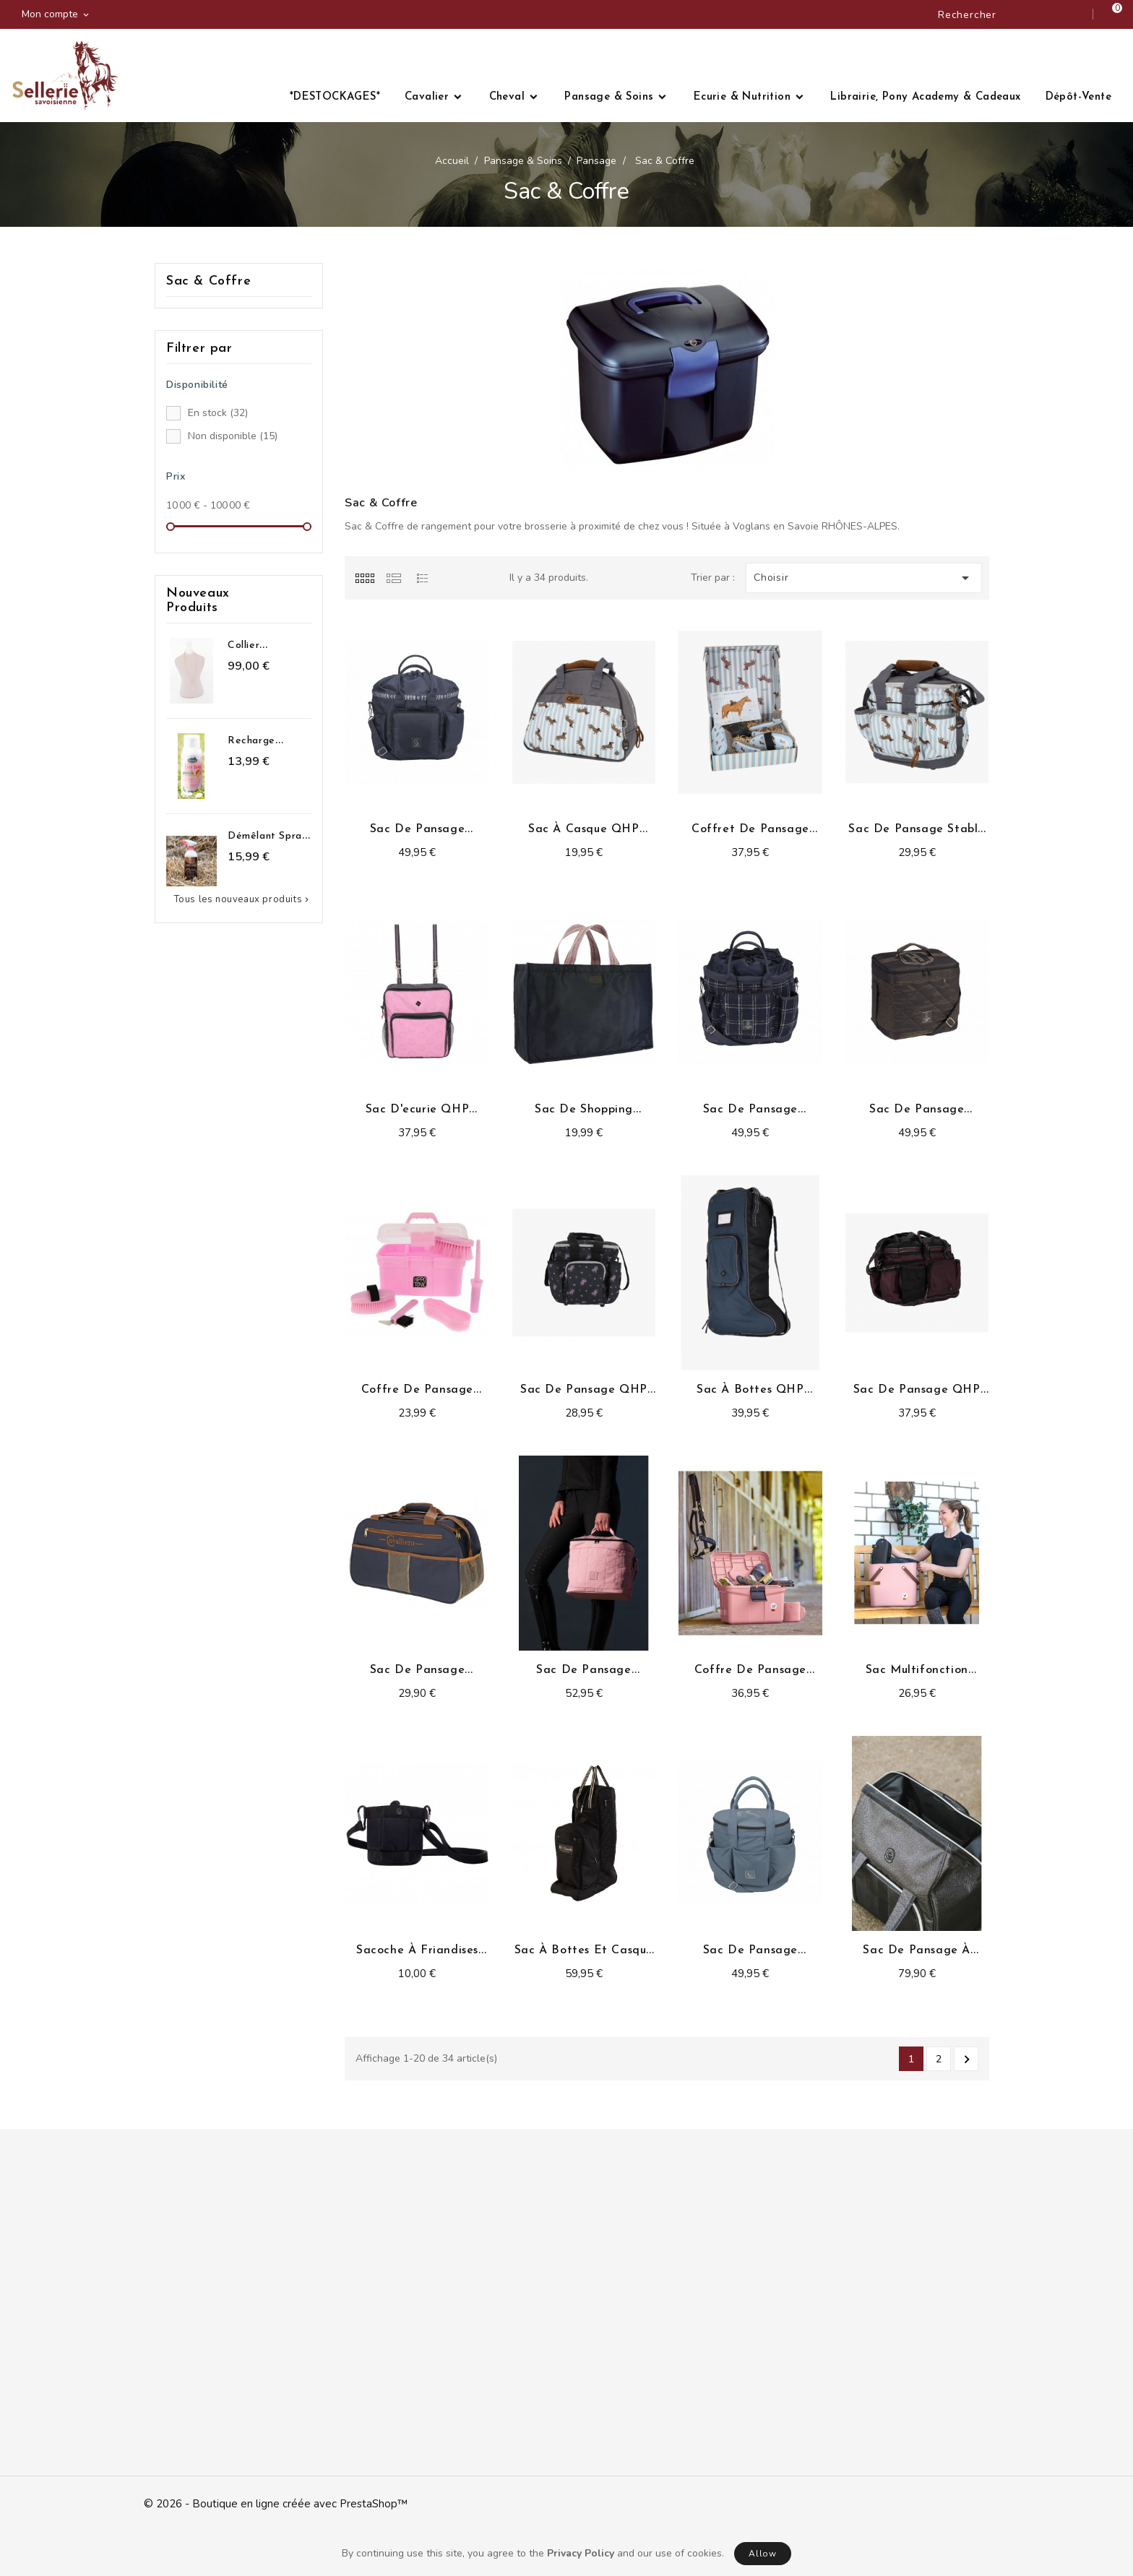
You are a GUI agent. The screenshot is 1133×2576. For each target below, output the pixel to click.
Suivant (967, 2059)
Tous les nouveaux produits (243, 899)
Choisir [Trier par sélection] (864, 578)
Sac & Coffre (208, 281)
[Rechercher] (1010, 14)
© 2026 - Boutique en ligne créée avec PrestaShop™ (276, 2504)
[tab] (364, 578)
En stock (218, 413)
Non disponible (232, 436)
